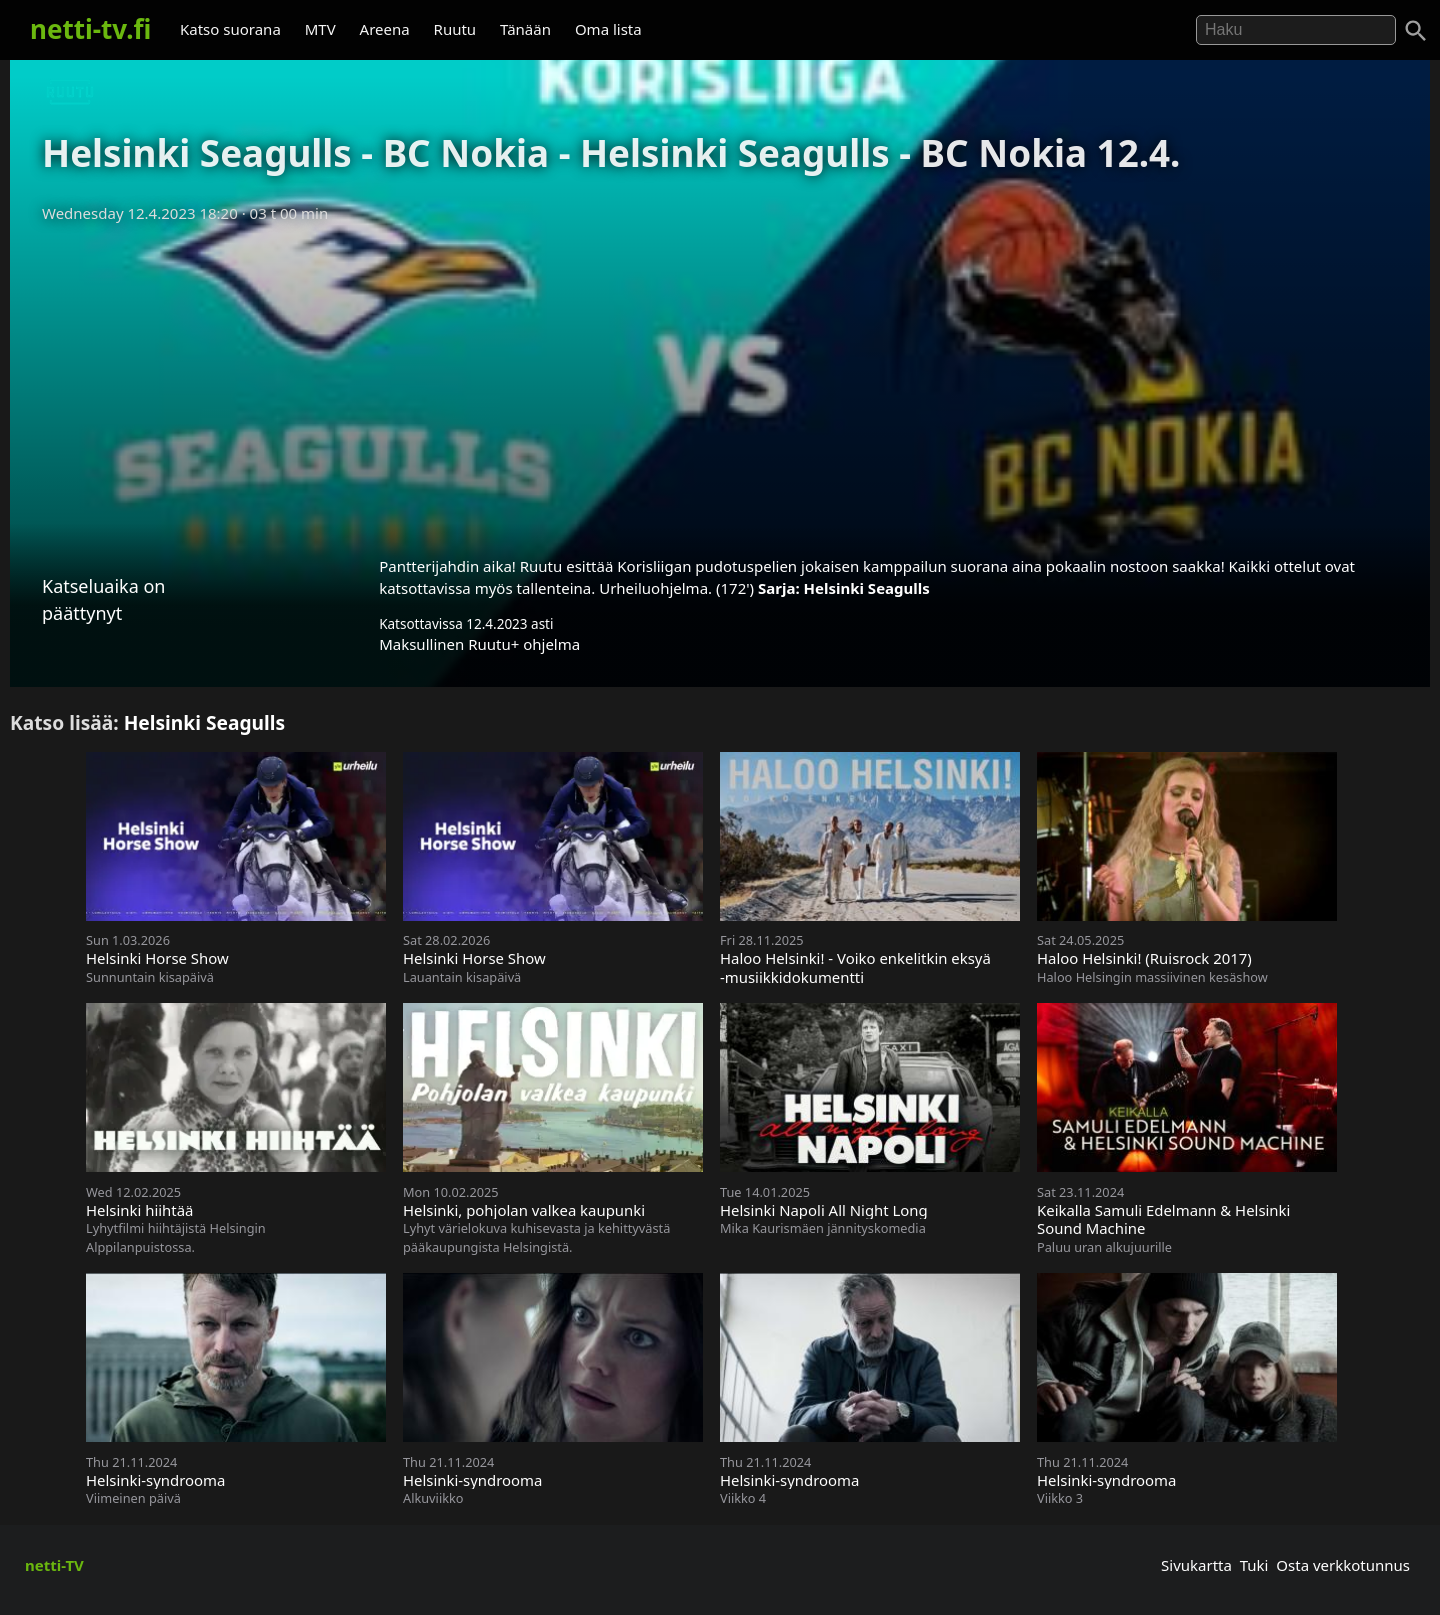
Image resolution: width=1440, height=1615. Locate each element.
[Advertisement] (720, 383)
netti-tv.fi (90, 29)
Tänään (525, 29)
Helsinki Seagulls (867, 588)
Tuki (1254, 1565)
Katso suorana (230, 29)
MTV (320, 29)
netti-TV (54, 1565)
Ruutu (455, 29)
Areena (385, 29)
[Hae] (1296, 30)
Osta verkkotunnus (1343, 1565)
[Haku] (1416, 31)
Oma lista (608, 29)
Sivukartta (1196, 1565)
